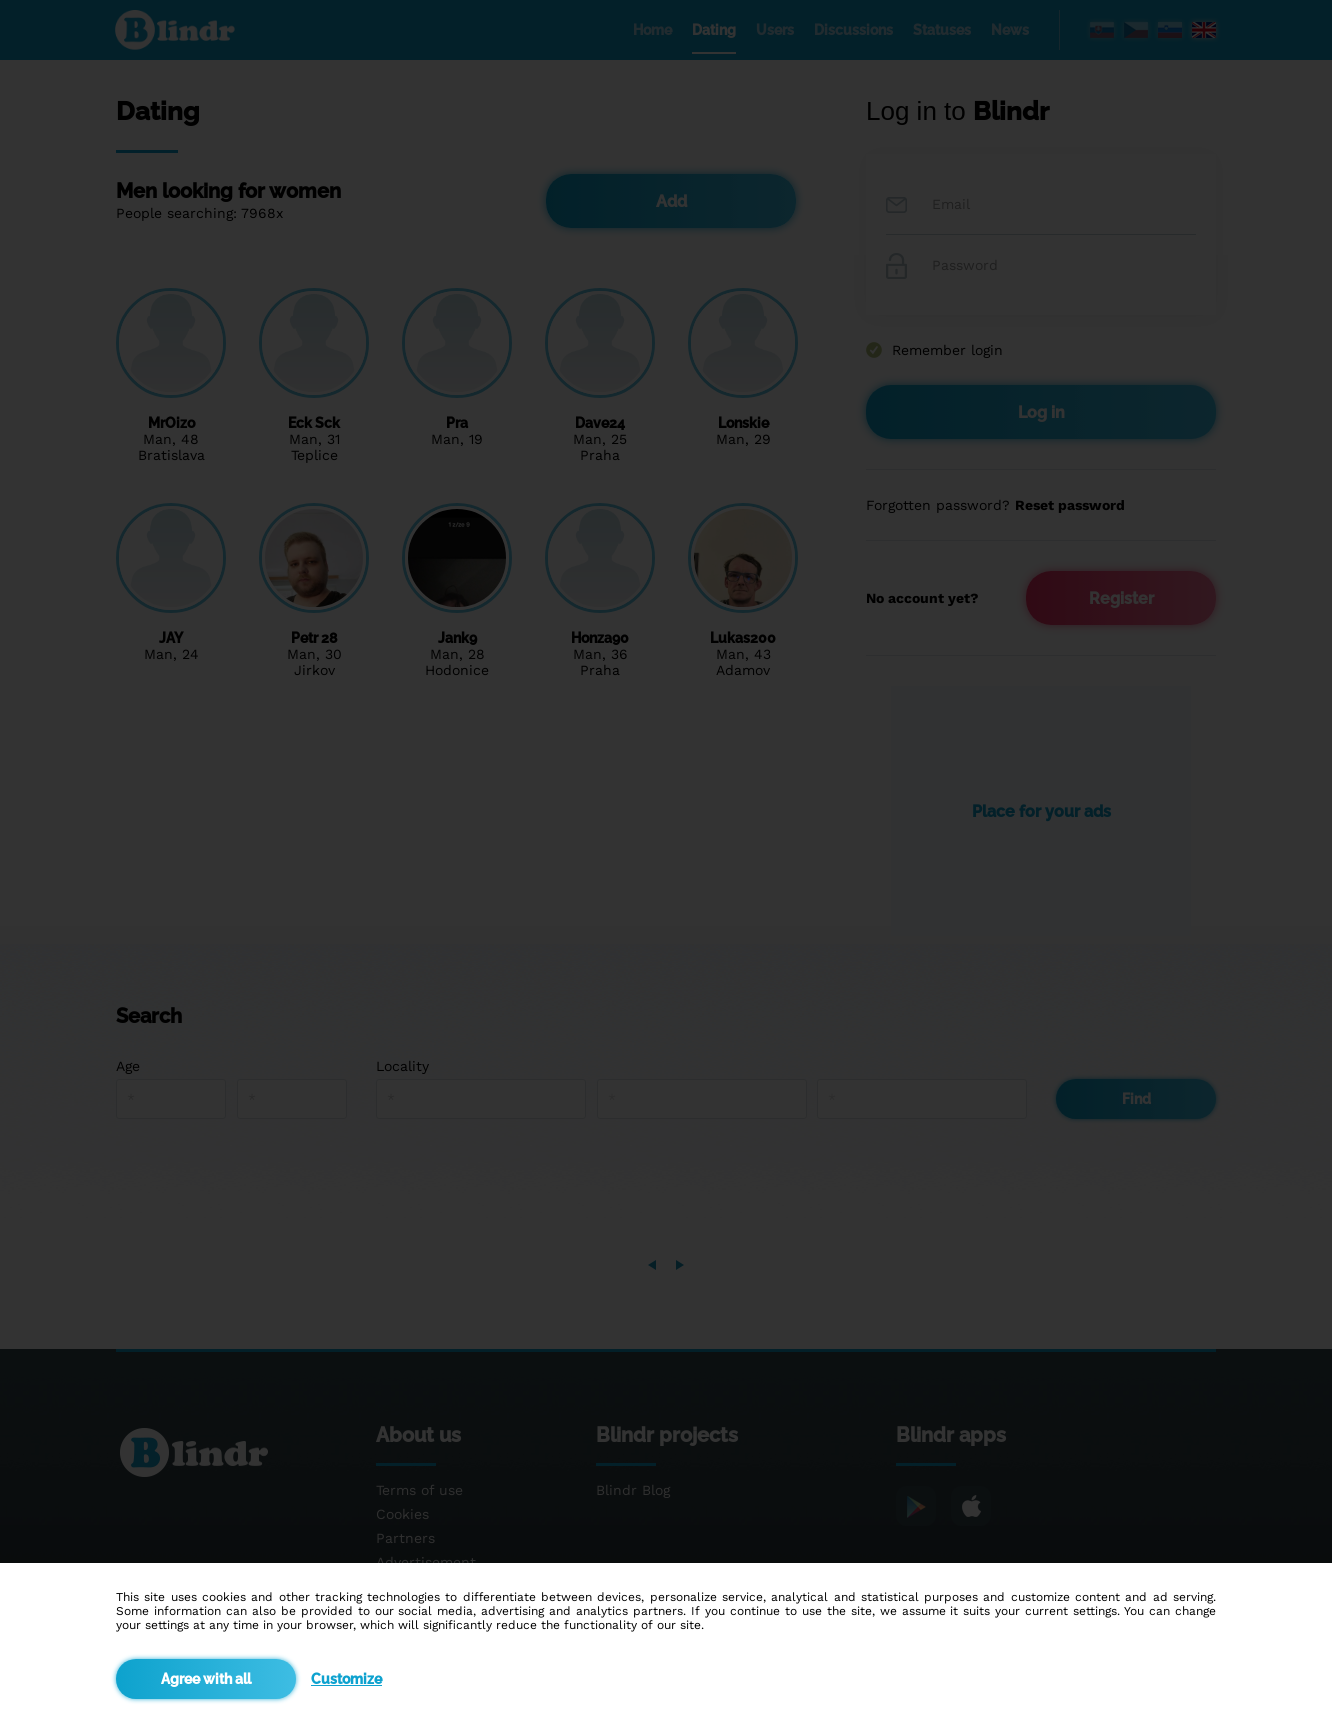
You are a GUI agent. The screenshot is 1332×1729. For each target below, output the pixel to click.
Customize (346, 1679)
